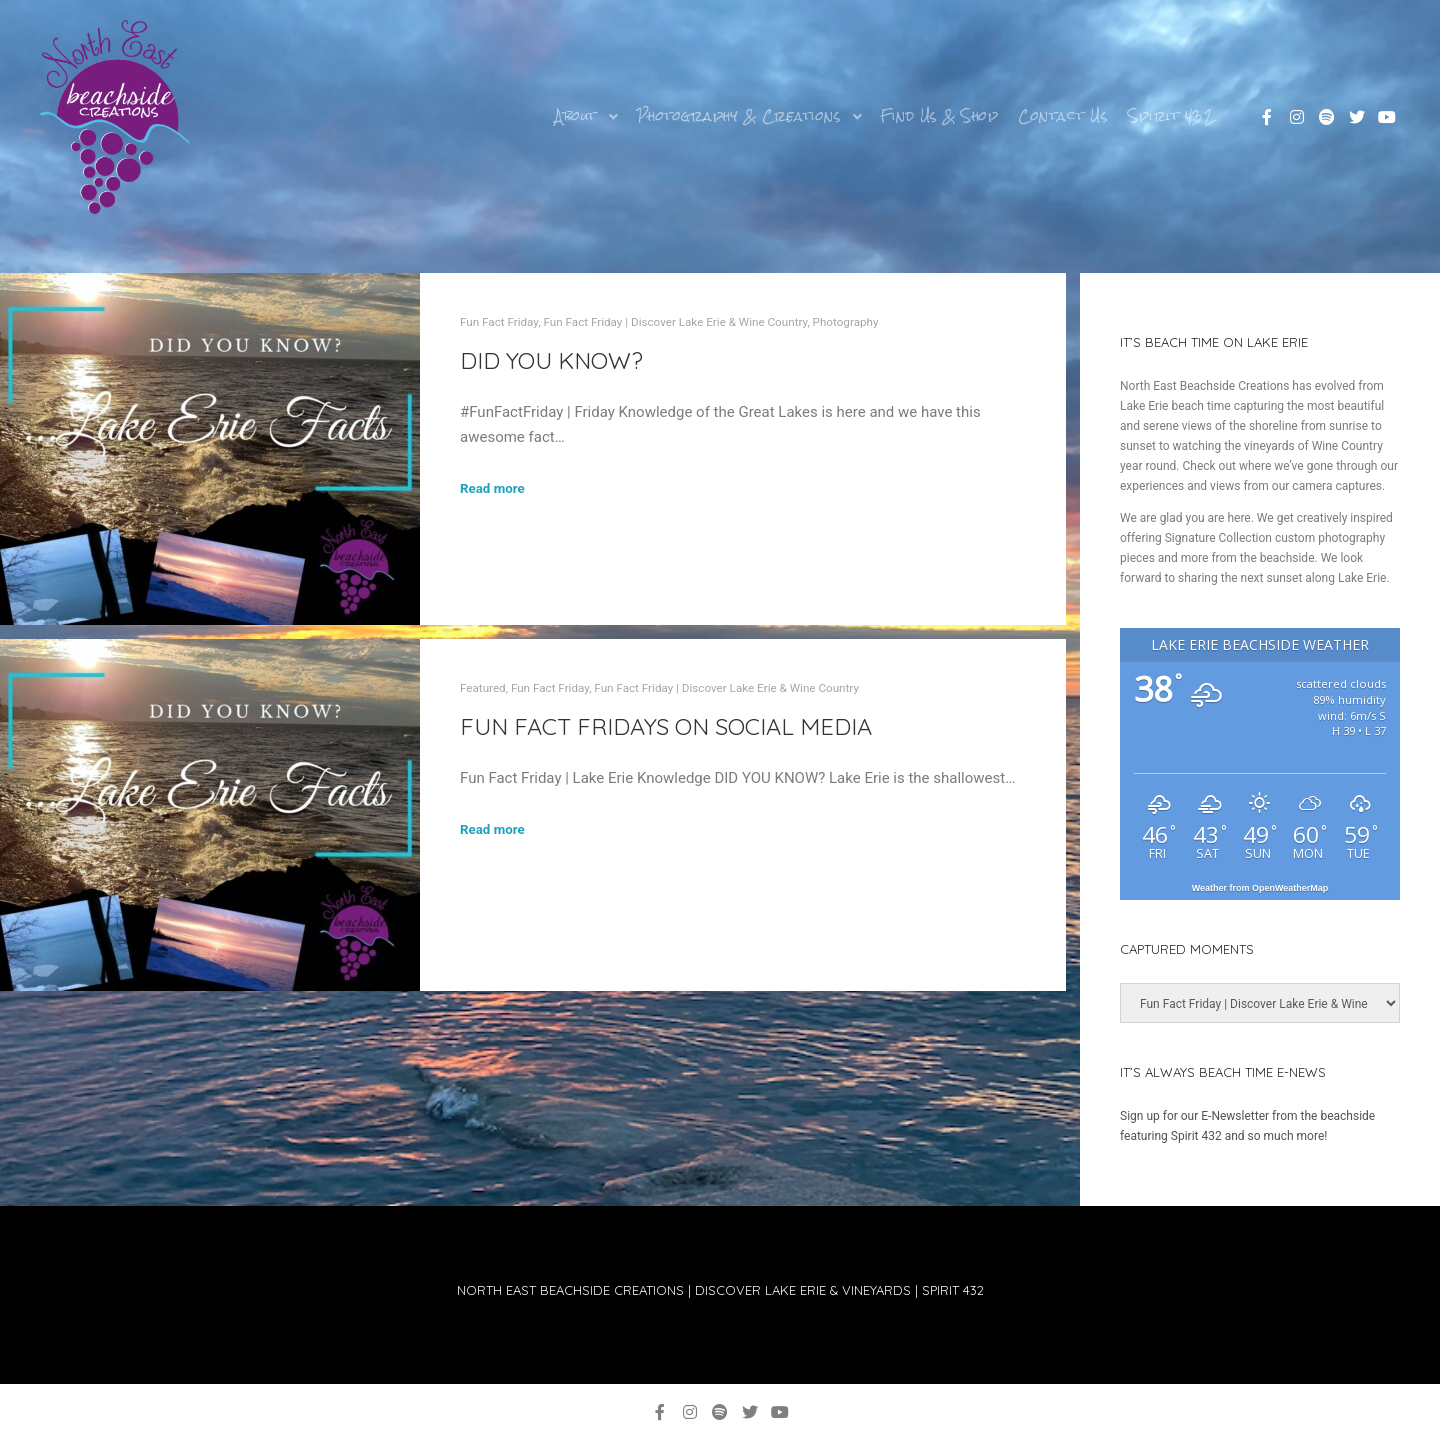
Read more (492, 488)
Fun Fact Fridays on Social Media (666, 726)
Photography (846, 322)
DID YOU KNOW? (551, 360)
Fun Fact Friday (499, 322)
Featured (483, 688)
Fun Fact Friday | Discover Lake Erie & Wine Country (675, 322)
